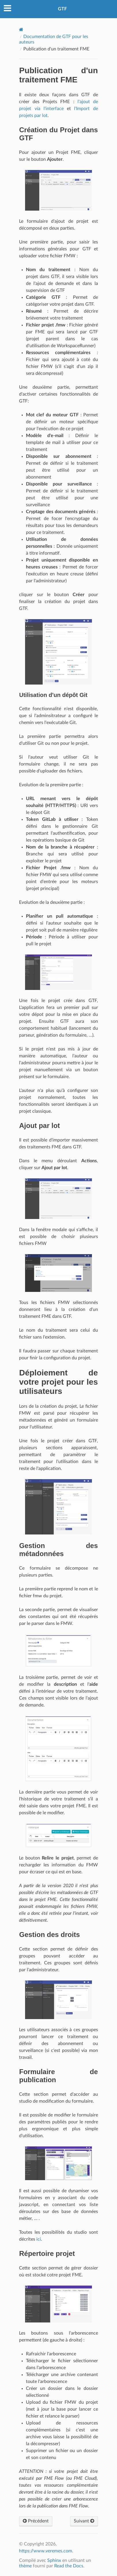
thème (25, 2566)
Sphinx (54, 2560)
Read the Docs (68, 2566)
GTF (62, 9)
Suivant (84, 2521)
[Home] (21, 29)
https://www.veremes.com (45, 2551)
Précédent (36, 2521)
